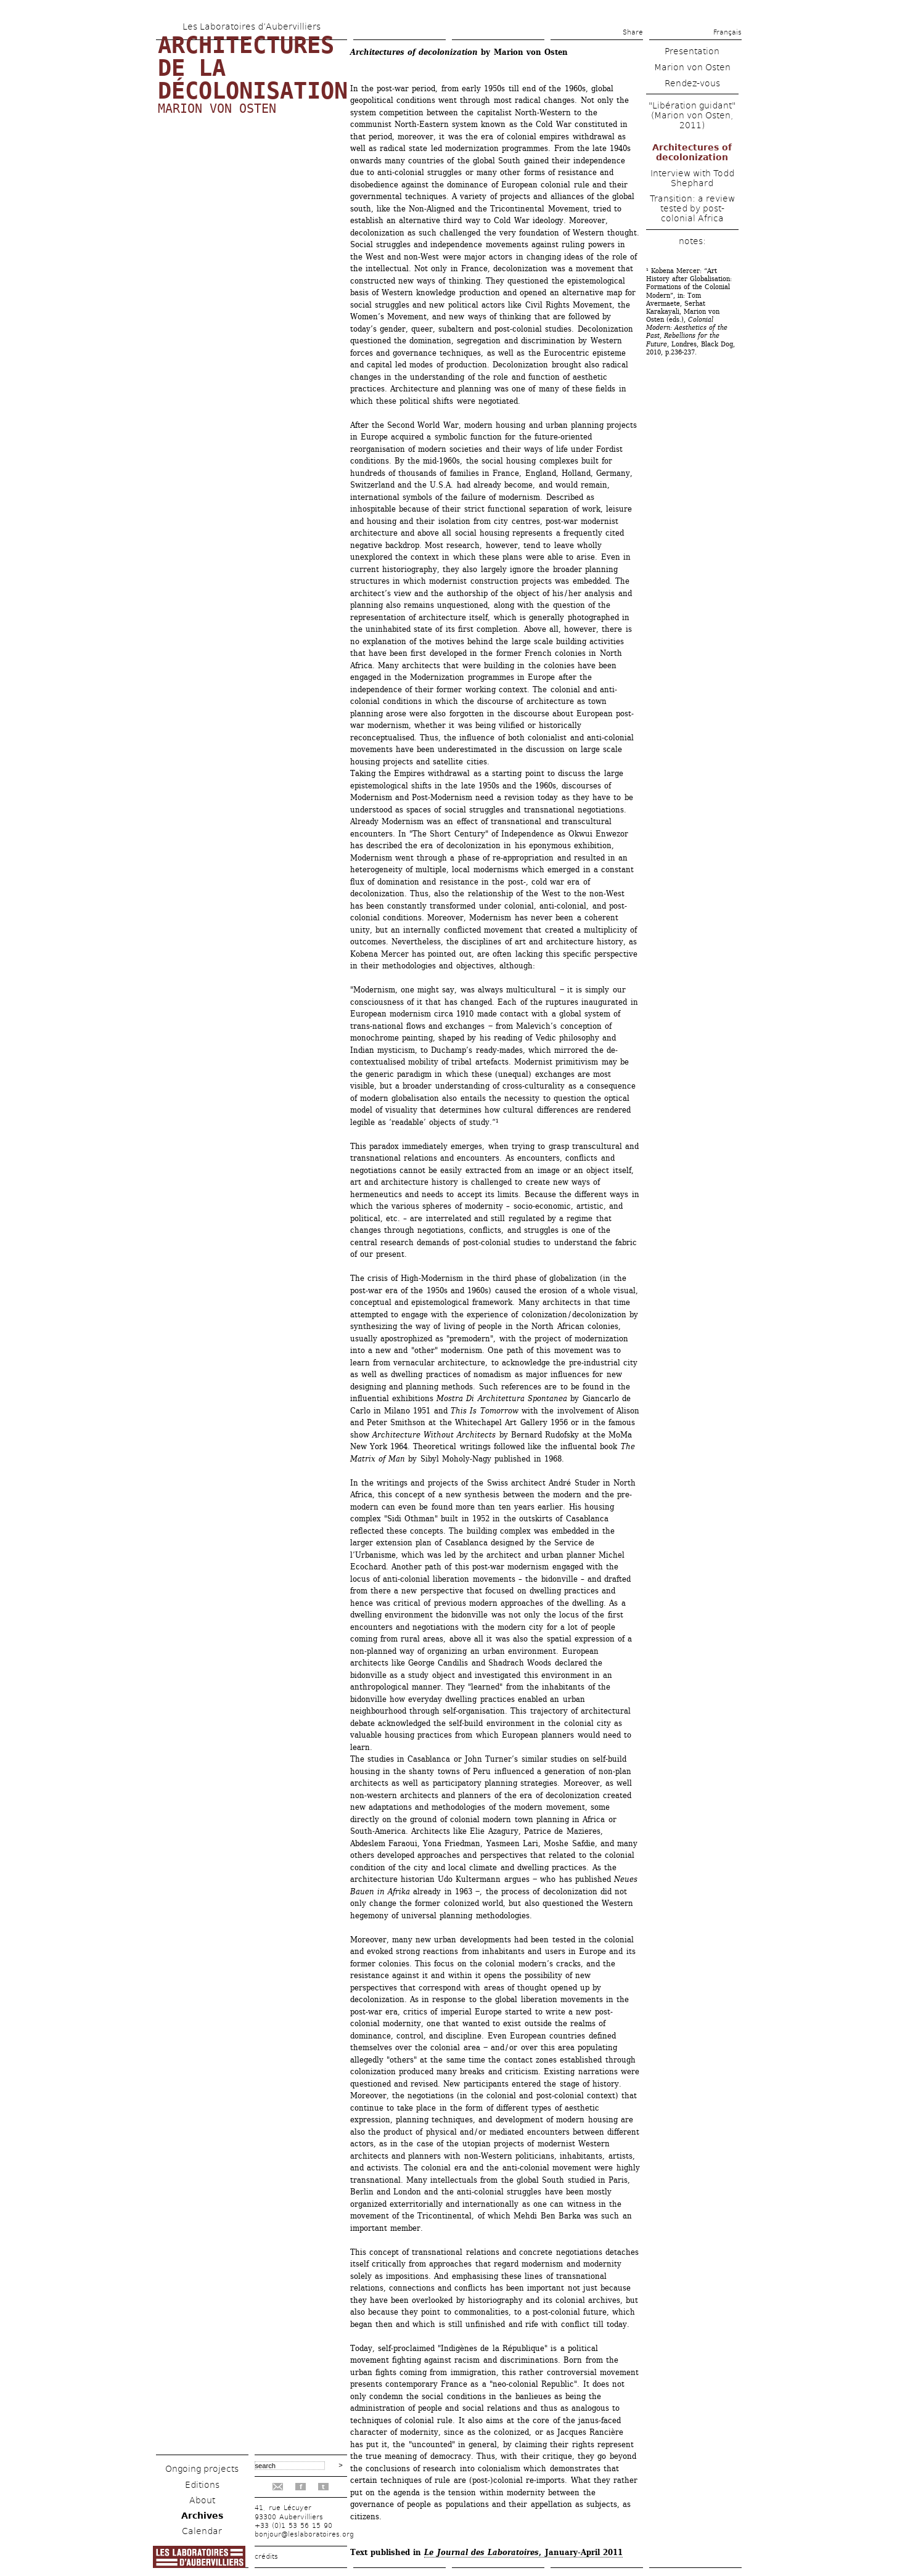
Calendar (202, 2531)
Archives (202, 2516)
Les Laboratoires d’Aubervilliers (251, 26)
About (202, 2500)
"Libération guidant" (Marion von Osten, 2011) (692, 115)
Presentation (692, 51)
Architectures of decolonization (692, 152)
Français (727, 32)
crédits (266, 2557)
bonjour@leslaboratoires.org (304, 2534)
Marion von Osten (217, 108)
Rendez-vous (692, 83)
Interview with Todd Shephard (692, 178)
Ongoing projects (202, 2469)
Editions (202, 2485)
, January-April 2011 (523, 2552)
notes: (692, 241)
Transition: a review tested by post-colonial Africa (692, 208)
